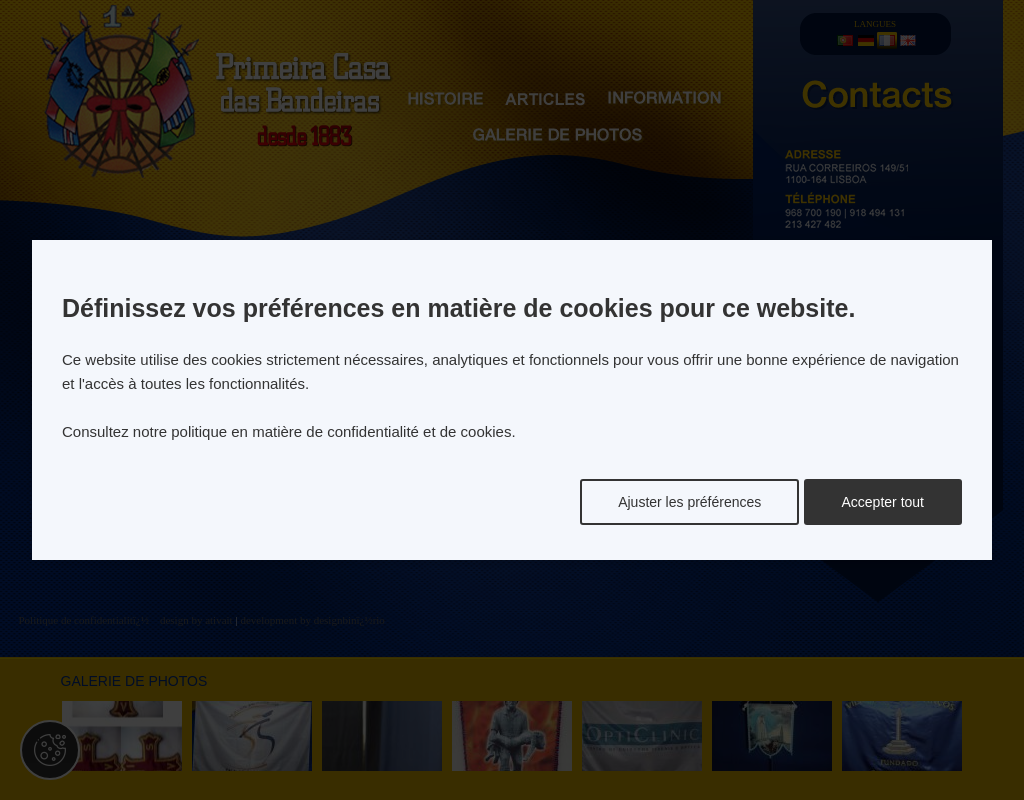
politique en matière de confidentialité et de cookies (341, 431)
